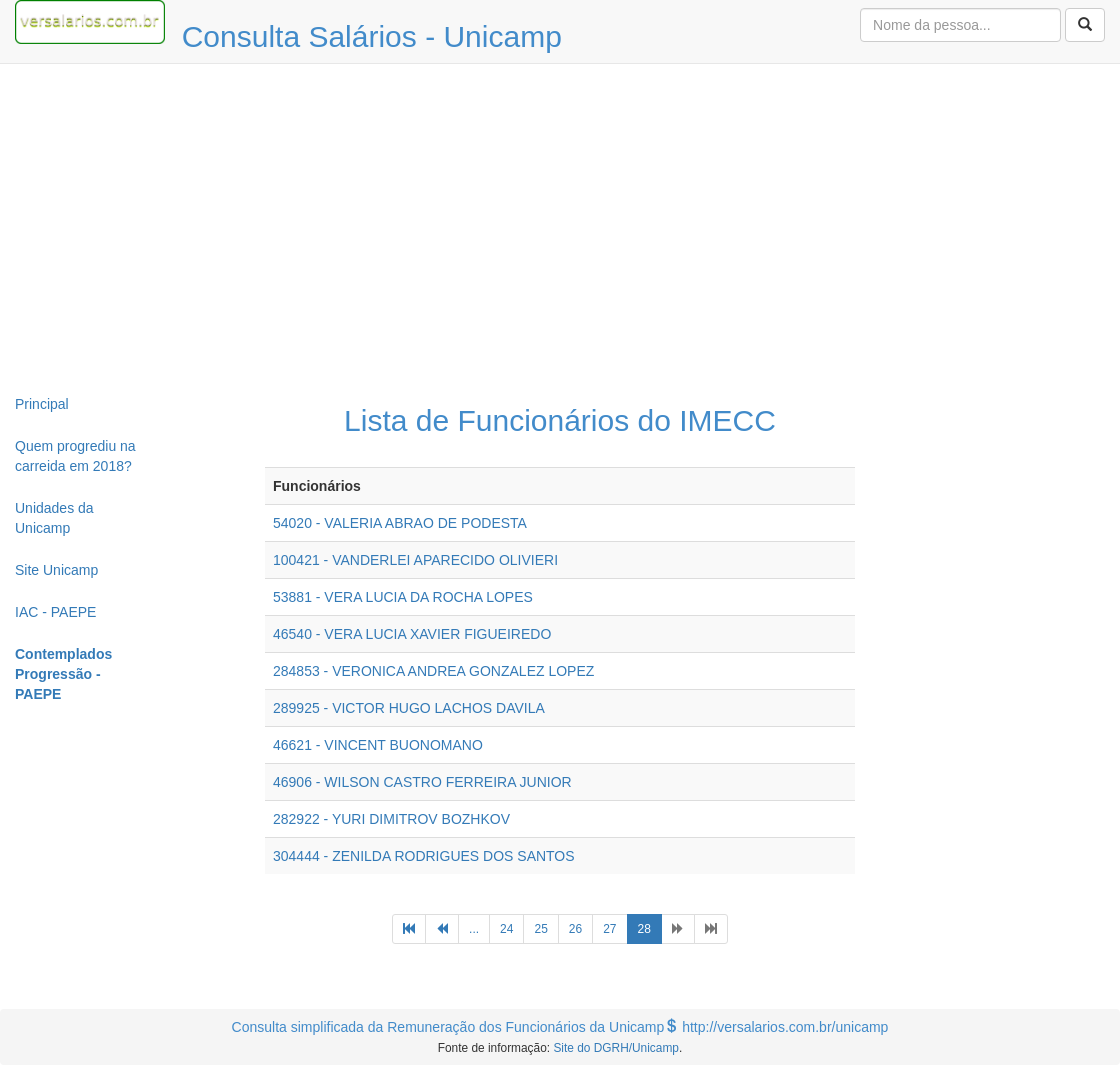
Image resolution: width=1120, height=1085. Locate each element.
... (474, 929)
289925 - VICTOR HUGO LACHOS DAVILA (409, 708)
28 (650, 927)
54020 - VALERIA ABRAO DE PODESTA (400, 523)
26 (575, 929)
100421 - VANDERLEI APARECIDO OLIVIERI (415, 560)
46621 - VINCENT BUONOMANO (378, 745)
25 (540, 929)
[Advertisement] (560, 224)
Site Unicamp (56, 570)
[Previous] (409, 929)
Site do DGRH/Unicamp (616, 1048)
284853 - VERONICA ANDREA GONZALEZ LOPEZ (433, 671)
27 (609, 929)
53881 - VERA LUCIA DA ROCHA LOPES (403, 597)
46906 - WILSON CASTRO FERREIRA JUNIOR (422, 782)
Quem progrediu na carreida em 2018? (75, 456)
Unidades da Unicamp (54, 518)
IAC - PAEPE (55, 612)
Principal (42, 404)
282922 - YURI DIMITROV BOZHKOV (391, 819)
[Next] (678, 929)
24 (506, 929)
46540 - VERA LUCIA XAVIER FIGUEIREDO (412, 634)
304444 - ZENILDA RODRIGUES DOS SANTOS (424, 856)
